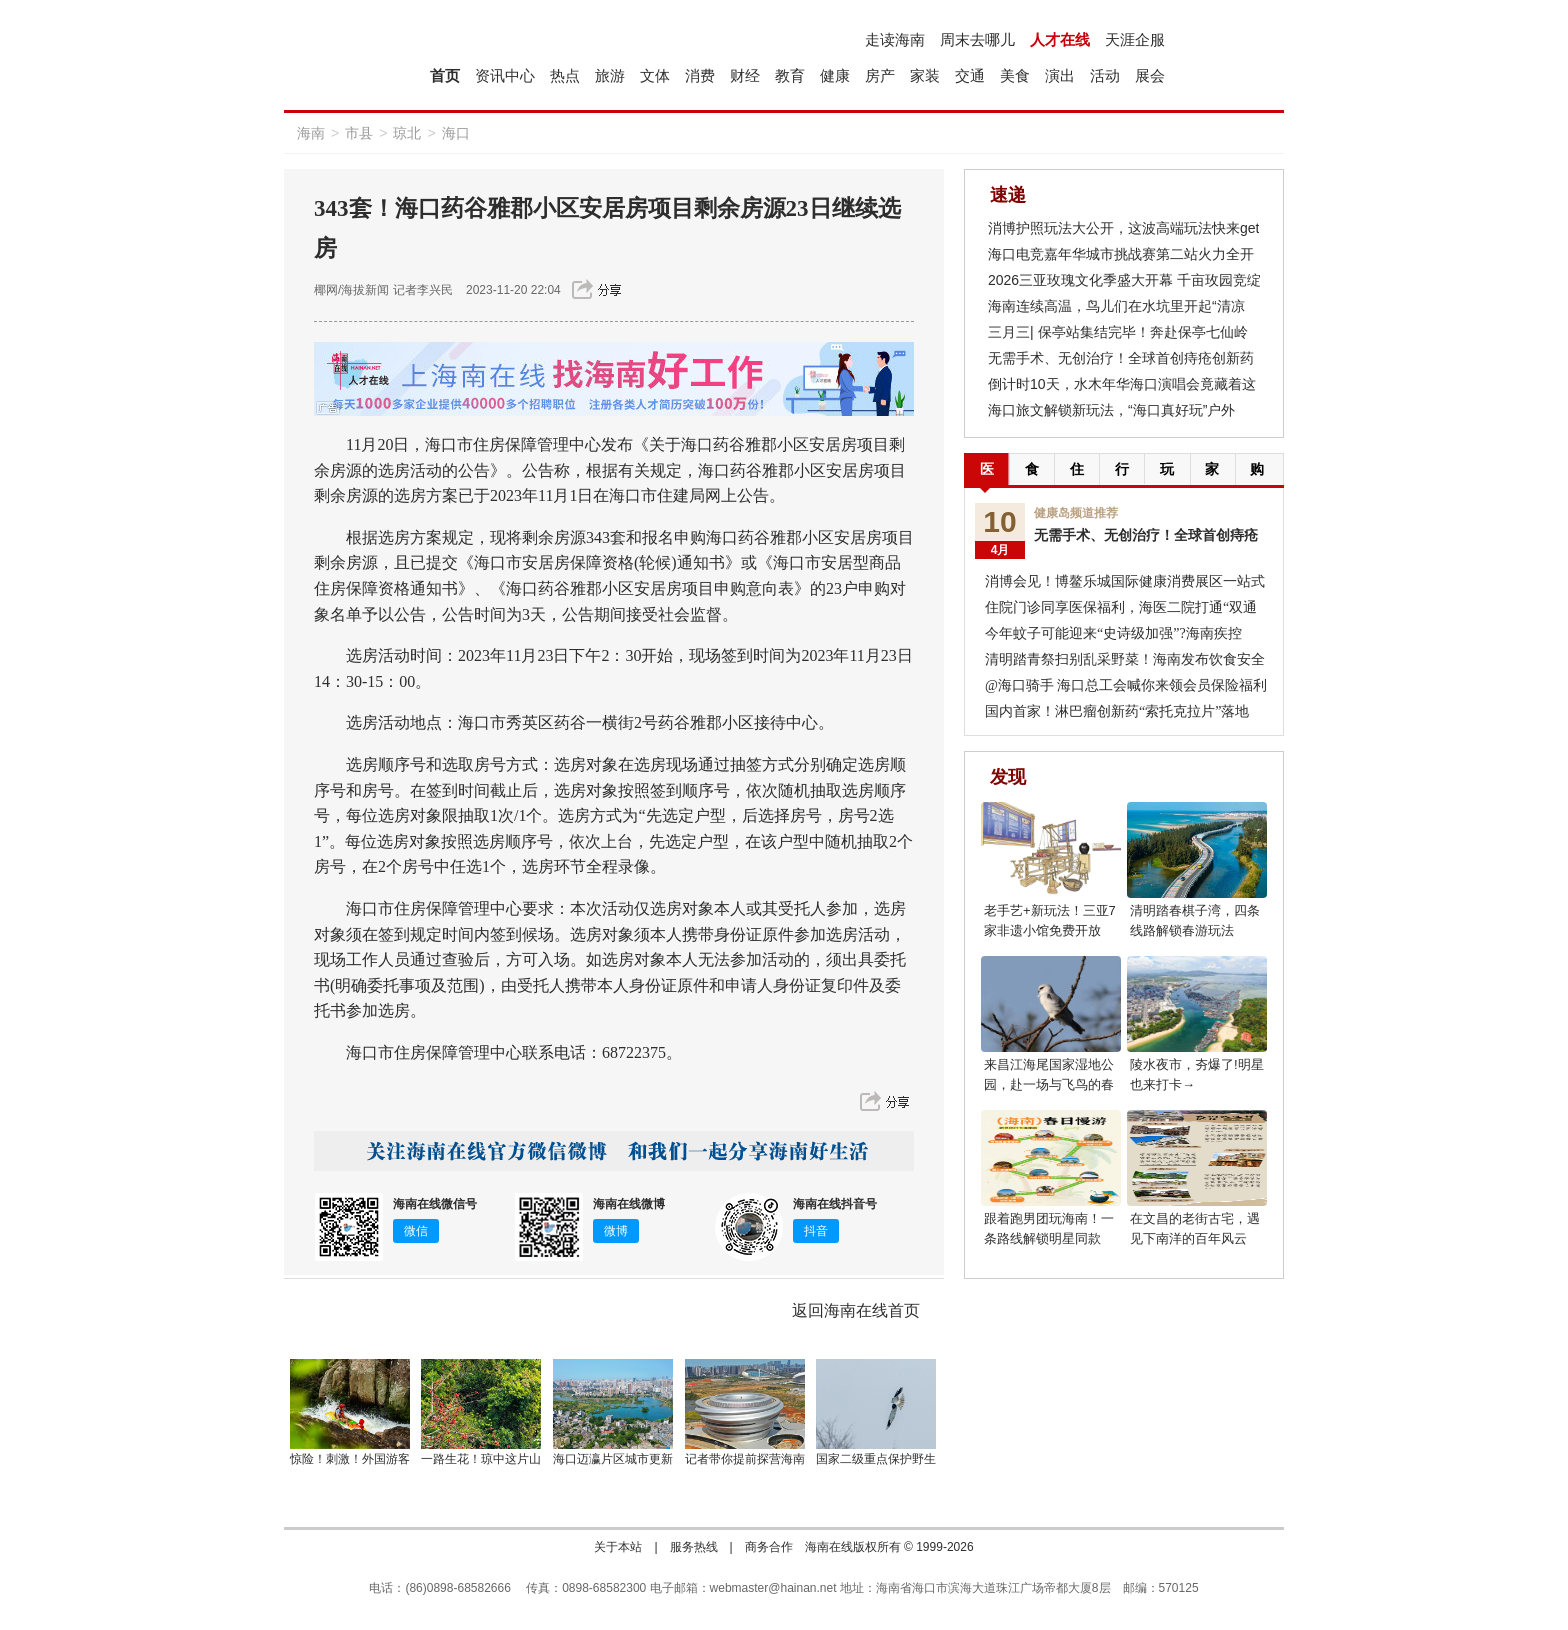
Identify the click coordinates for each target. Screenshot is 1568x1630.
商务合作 (769, 1547)
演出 (1060, 75)
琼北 (407, 133)
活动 (1105, 75)
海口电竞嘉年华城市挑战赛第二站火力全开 (1121, 254)
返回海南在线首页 (856, 1310)
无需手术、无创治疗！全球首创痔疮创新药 (1121, 358)
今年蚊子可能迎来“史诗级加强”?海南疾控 (1113, 633)
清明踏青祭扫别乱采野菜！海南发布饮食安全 (1125, 659)
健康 (835, 75)
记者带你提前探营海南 (745, 1459)
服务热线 (694, 1547)
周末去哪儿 (977, 39)
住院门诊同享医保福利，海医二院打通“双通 (1121, 607)
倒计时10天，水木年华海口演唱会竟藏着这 (1122, 384)
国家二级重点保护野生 (876, 1459)
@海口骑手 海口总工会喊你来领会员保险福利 (1126, 685)
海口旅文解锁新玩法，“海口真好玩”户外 (1111, 410)
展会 (1150, 75)
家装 (925, 75)
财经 (745, 75)
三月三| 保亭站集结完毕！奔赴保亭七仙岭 (1118, 332)
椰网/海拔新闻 (351, 290)
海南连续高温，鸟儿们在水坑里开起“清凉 (1116, 306)
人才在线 (1060, 39)
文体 (655, 75)
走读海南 (895, 39)
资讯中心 (505, 75)
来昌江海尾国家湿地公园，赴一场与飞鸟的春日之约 (1049, 1084)
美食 (1015, 75)
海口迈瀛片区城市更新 (613, 1459)
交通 (970, 75)
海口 (456, 133)
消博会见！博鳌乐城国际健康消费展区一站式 (1125, 581)
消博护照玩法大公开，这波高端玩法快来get (1123, 228)
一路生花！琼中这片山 (481, 1459)
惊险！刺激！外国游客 (350, 1459)
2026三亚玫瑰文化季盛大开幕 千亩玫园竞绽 (1124, 280)
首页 (445, 75)
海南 (311, 133)
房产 (880, 75)
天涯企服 (1135, 39)
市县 (359, 133)
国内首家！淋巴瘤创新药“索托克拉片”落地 (1117, 711)
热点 (565, 75)
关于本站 (618, 1547)
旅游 (610, 75)
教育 (790, 75)
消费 (700, 75)
